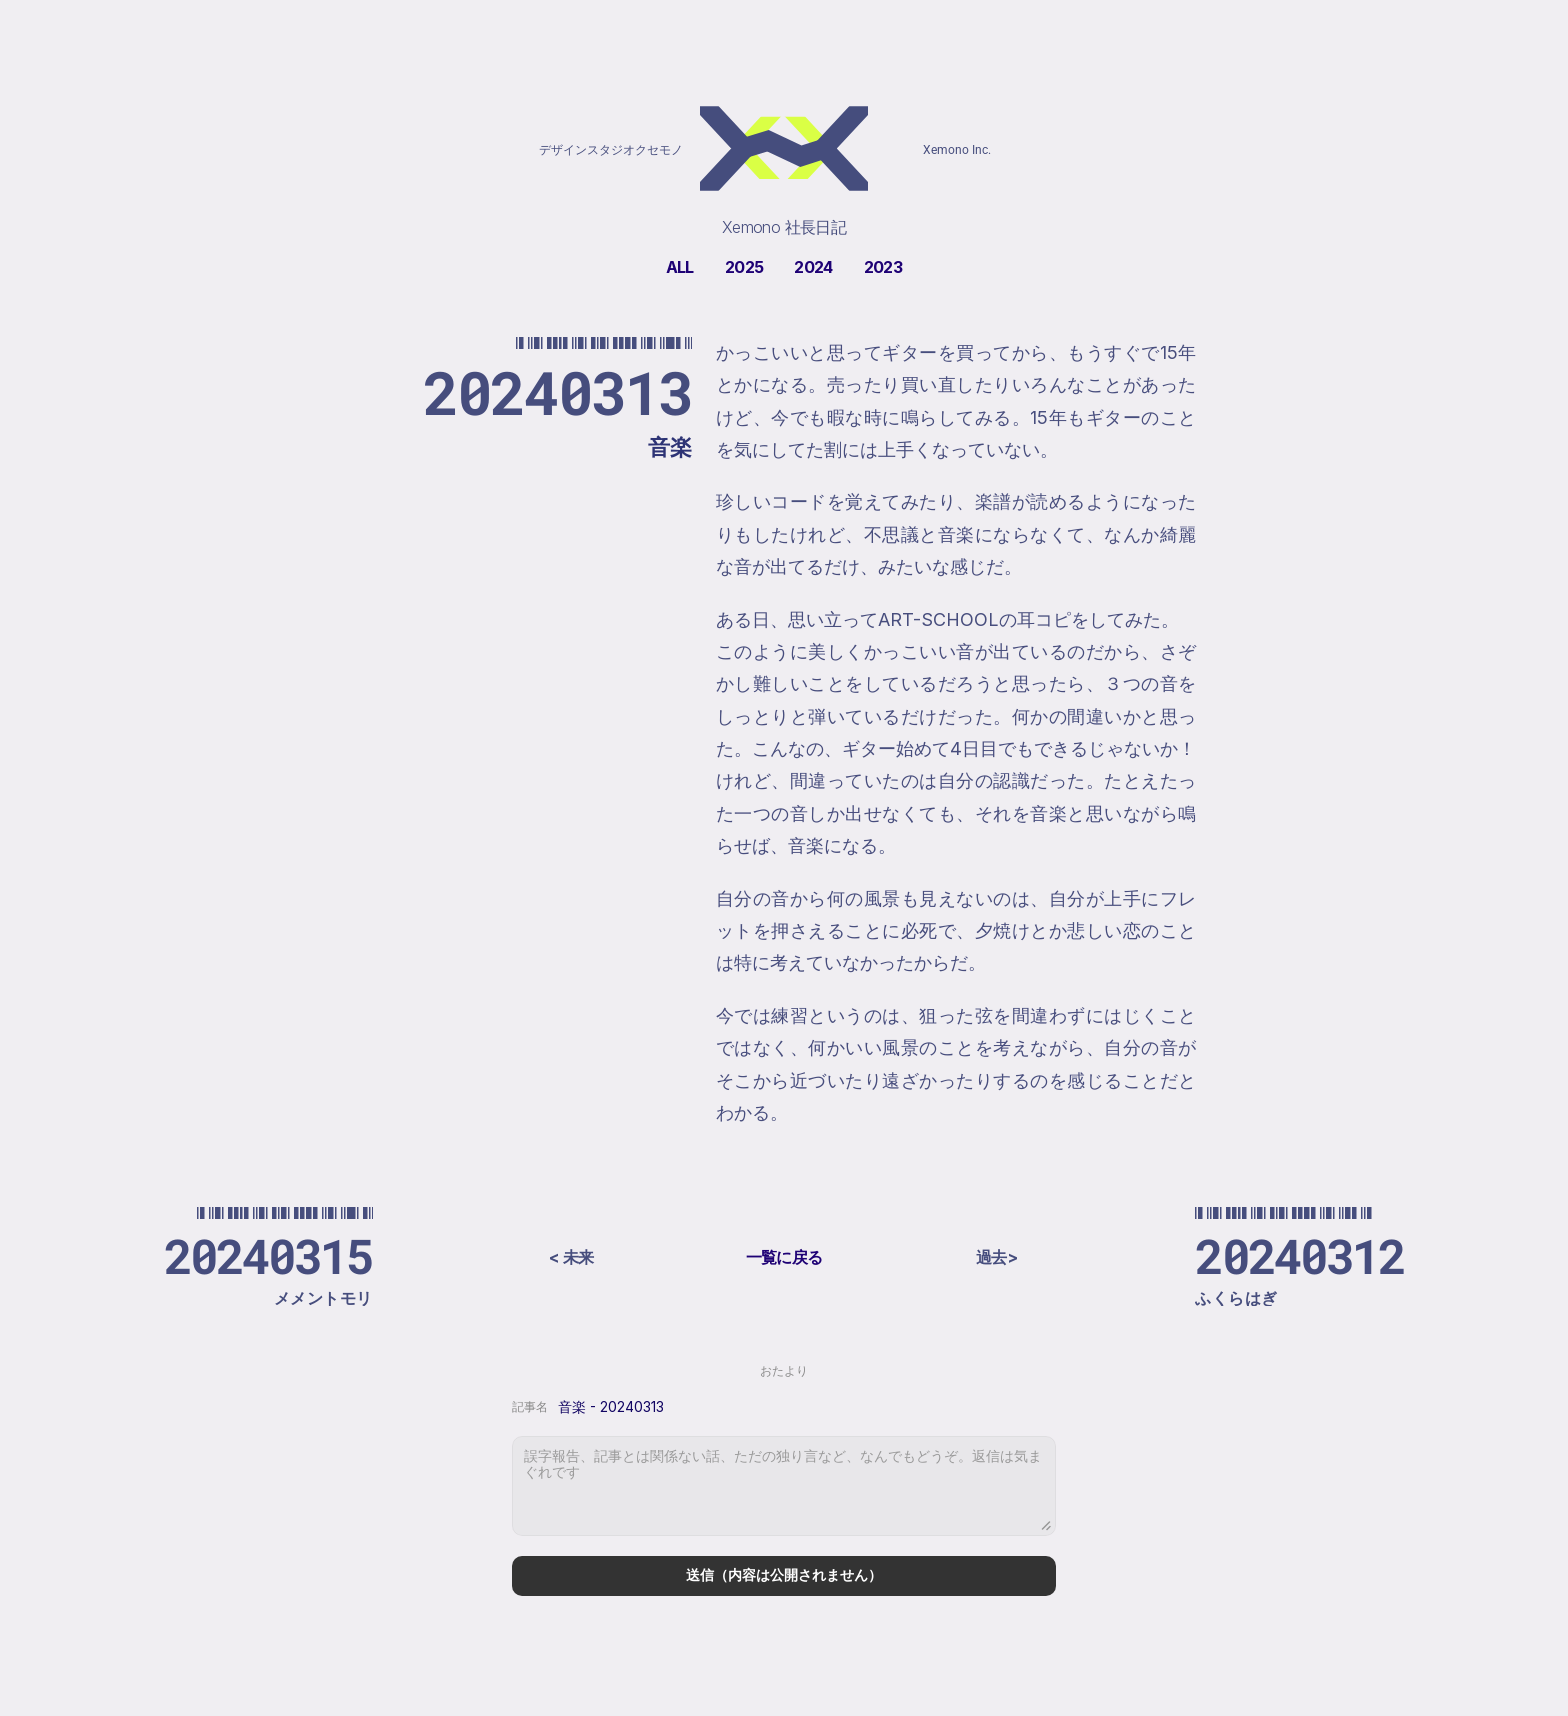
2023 (883, 267)
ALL (680, 267)
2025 (744, 267)
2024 (813, 267)
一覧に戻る (784, 1257)
